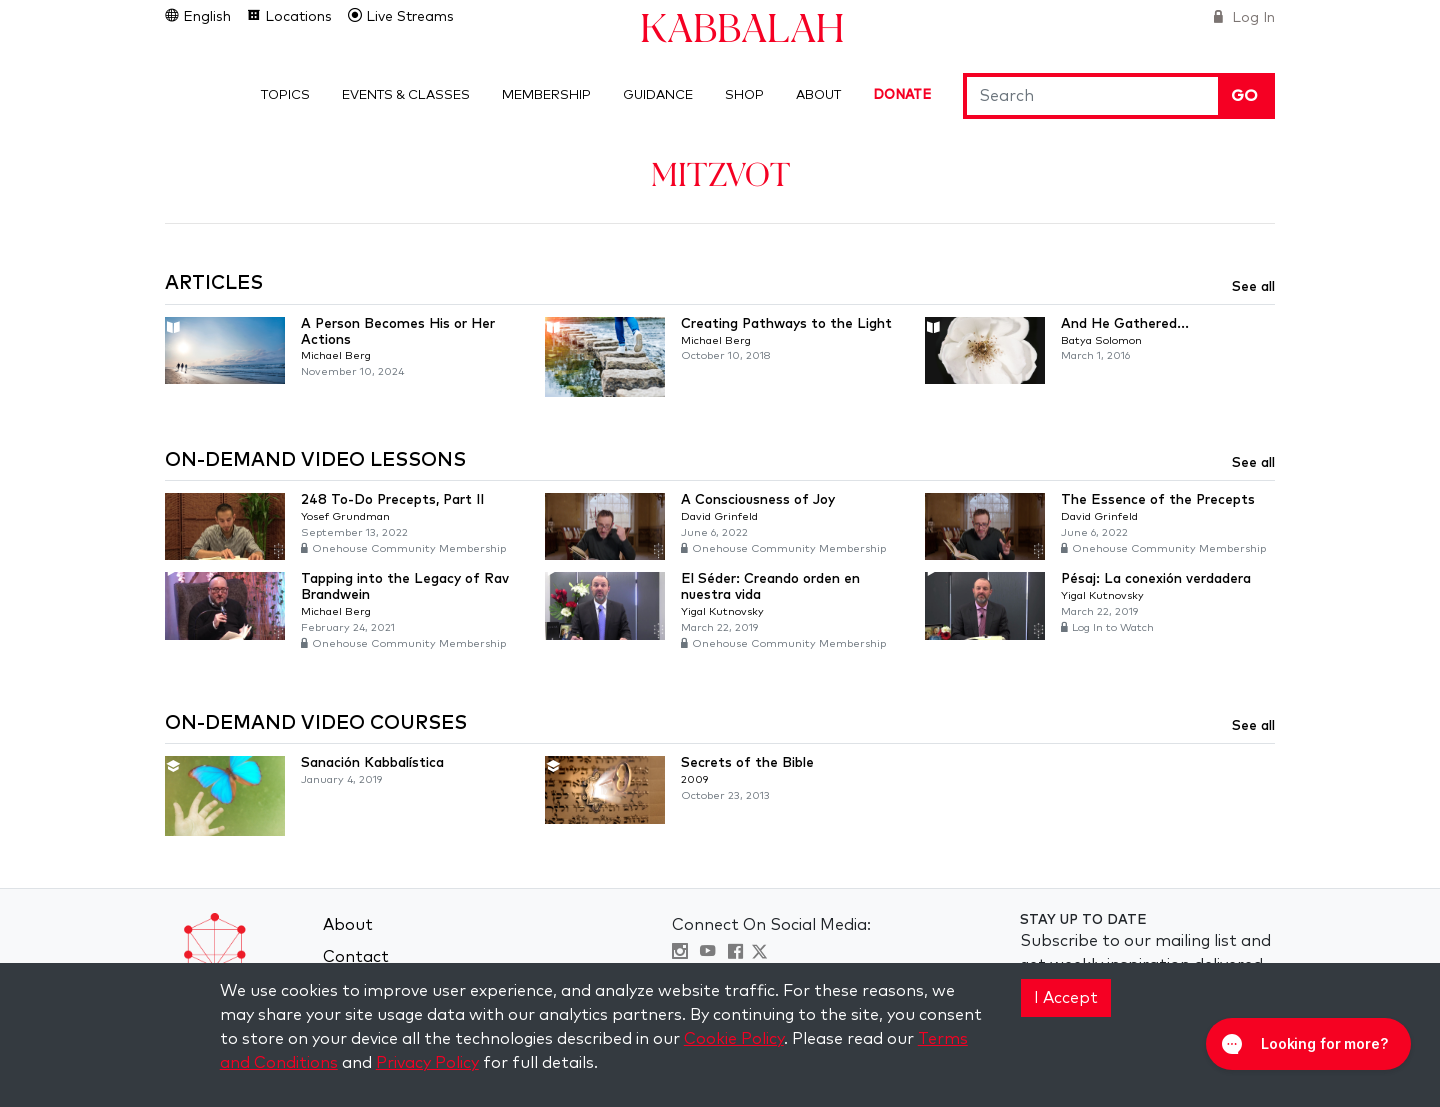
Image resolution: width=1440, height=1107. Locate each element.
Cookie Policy (734, 1039)
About (818, 95)
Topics (285, 95)
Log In (1251, 18)
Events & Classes (406, 95)
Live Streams (408, 17)
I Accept (1066, 998)
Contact (356, 957)
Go (1244, 96)
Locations (296, 17)
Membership (546, 95)
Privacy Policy (427, 1063)
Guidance (658, 95)
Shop (744, 95)
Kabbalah (742, 26)
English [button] (205, 17)
